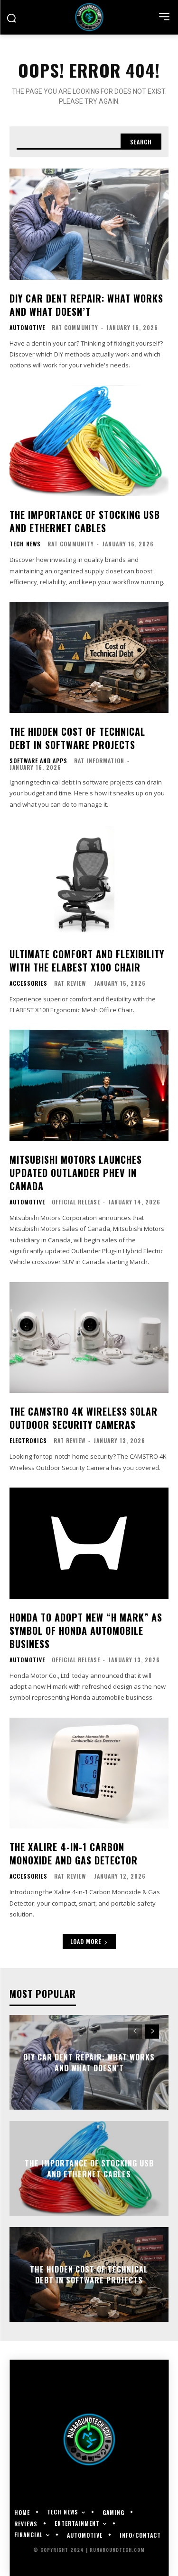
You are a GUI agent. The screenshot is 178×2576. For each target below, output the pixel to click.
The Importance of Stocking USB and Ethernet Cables (84, 521)
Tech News (25, 544)
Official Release (76, 1202)
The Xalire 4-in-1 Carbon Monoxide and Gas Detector (73, 1853)
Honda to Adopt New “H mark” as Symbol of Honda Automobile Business (85, 1630)
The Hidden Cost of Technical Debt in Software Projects (77, 738)
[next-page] (152, 2031)
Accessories (28, 983)
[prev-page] (135, 2031)
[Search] (141, 142)
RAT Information (99, 761)
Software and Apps (38, 761)
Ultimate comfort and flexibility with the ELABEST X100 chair (86, 960)
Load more (89, 1941)
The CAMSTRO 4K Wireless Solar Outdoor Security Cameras (83, 1418)
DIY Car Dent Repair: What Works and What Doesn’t (86, 305)
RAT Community (75, 327)
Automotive (27, 327)
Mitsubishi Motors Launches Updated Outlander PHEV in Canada (75, 1172)
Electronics (28, 1441)
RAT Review (70, 983)
